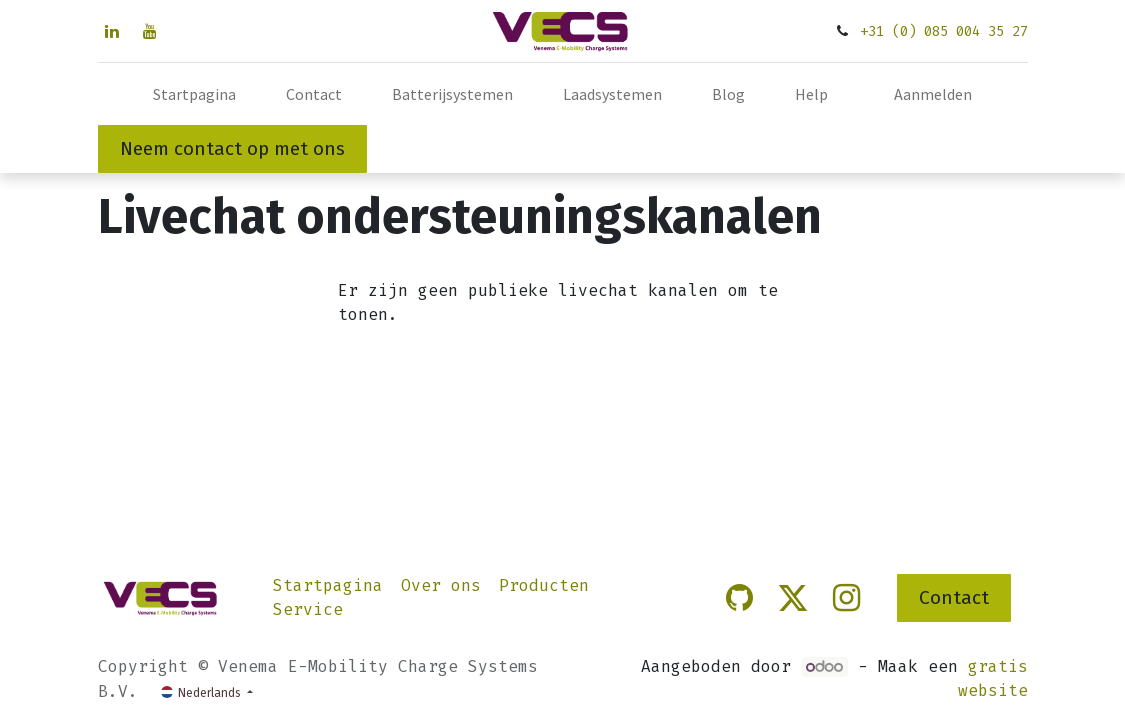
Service (308, 609)
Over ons (441, 585)
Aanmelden (933, 94)
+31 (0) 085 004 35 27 (944, 31)
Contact (954, 597)
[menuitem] (194, 94)
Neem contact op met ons (232, 148)
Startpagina (328, 585)
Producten (544, 585)
